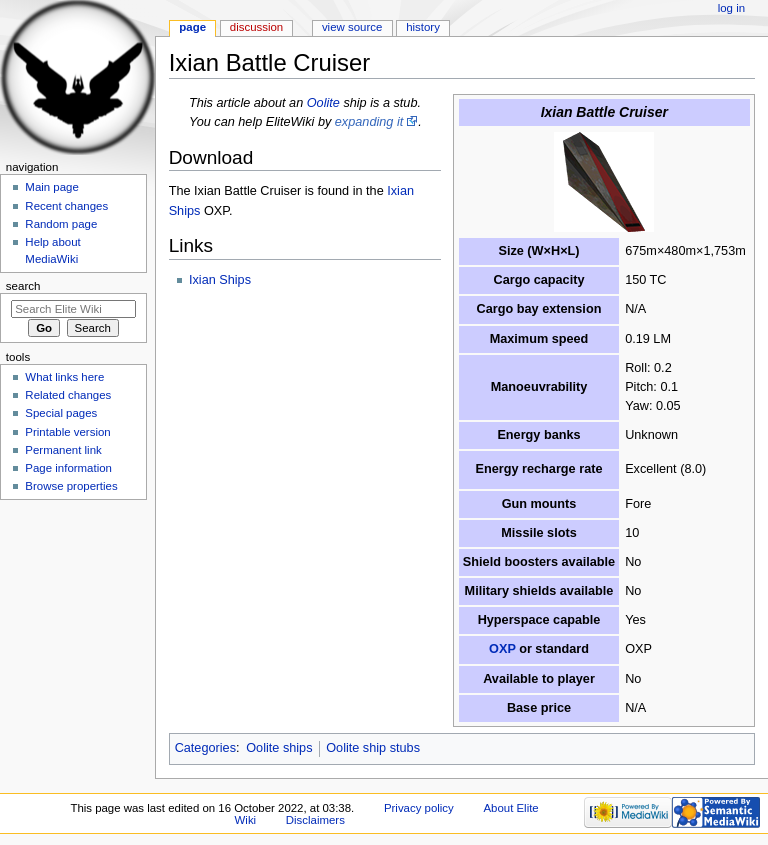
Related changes (68, 395)
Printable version (67, 432)
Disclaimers (315, 820)
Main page (52, 187)
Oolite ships (279, 748)
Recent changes (66, 206)
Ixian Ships (220, 280)
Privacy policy (419, 808)
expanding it (369, 122)
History (423, 27)
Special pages (61, 413)
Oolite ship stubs (373, 748)
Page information (68, 468)
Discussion (256, 27)
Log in (731, 8)
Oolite (323, 103)
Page (192, 27)
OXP (502, 649)
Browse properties (71, 486)
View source (352, 27)
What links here (64, 377)
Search (23, 286)
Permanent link (63, 450)
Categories (205, 748)
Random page (61, 224)
